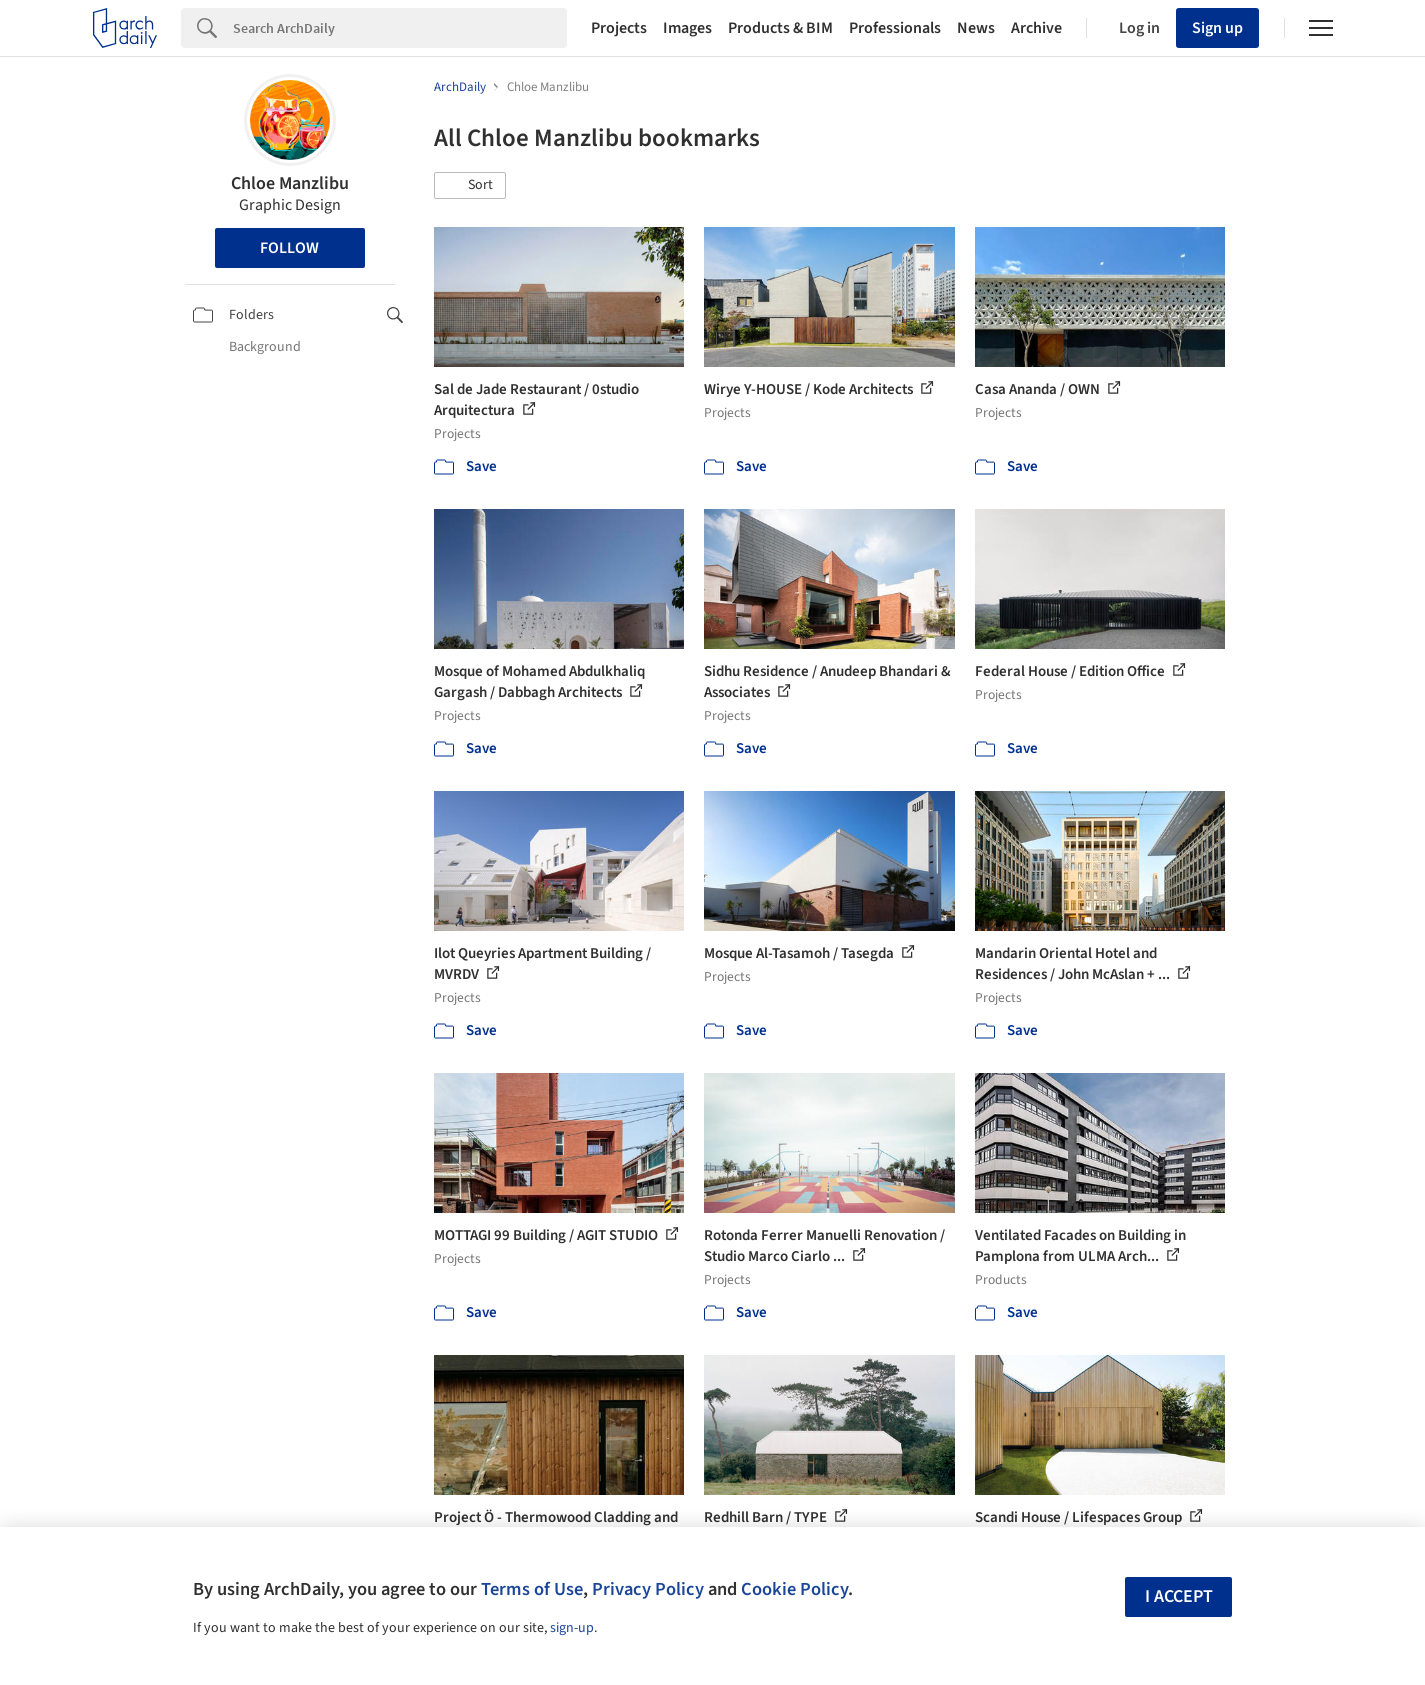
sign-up (572, 1628)
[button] (470, 186)
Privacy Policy (648, 1589)
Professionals (895, 28)
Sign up (1217, 28)
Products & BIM (780, 28)
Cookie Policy (794, 1589)
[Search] (400, 28)
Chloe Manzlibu (290, 183)
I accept (1179, 1596)
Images (687, 28)
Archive (1036, 28)
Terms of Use (532, 1589)
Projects (619, 28)
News (976, 28)
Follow (289, 248)
